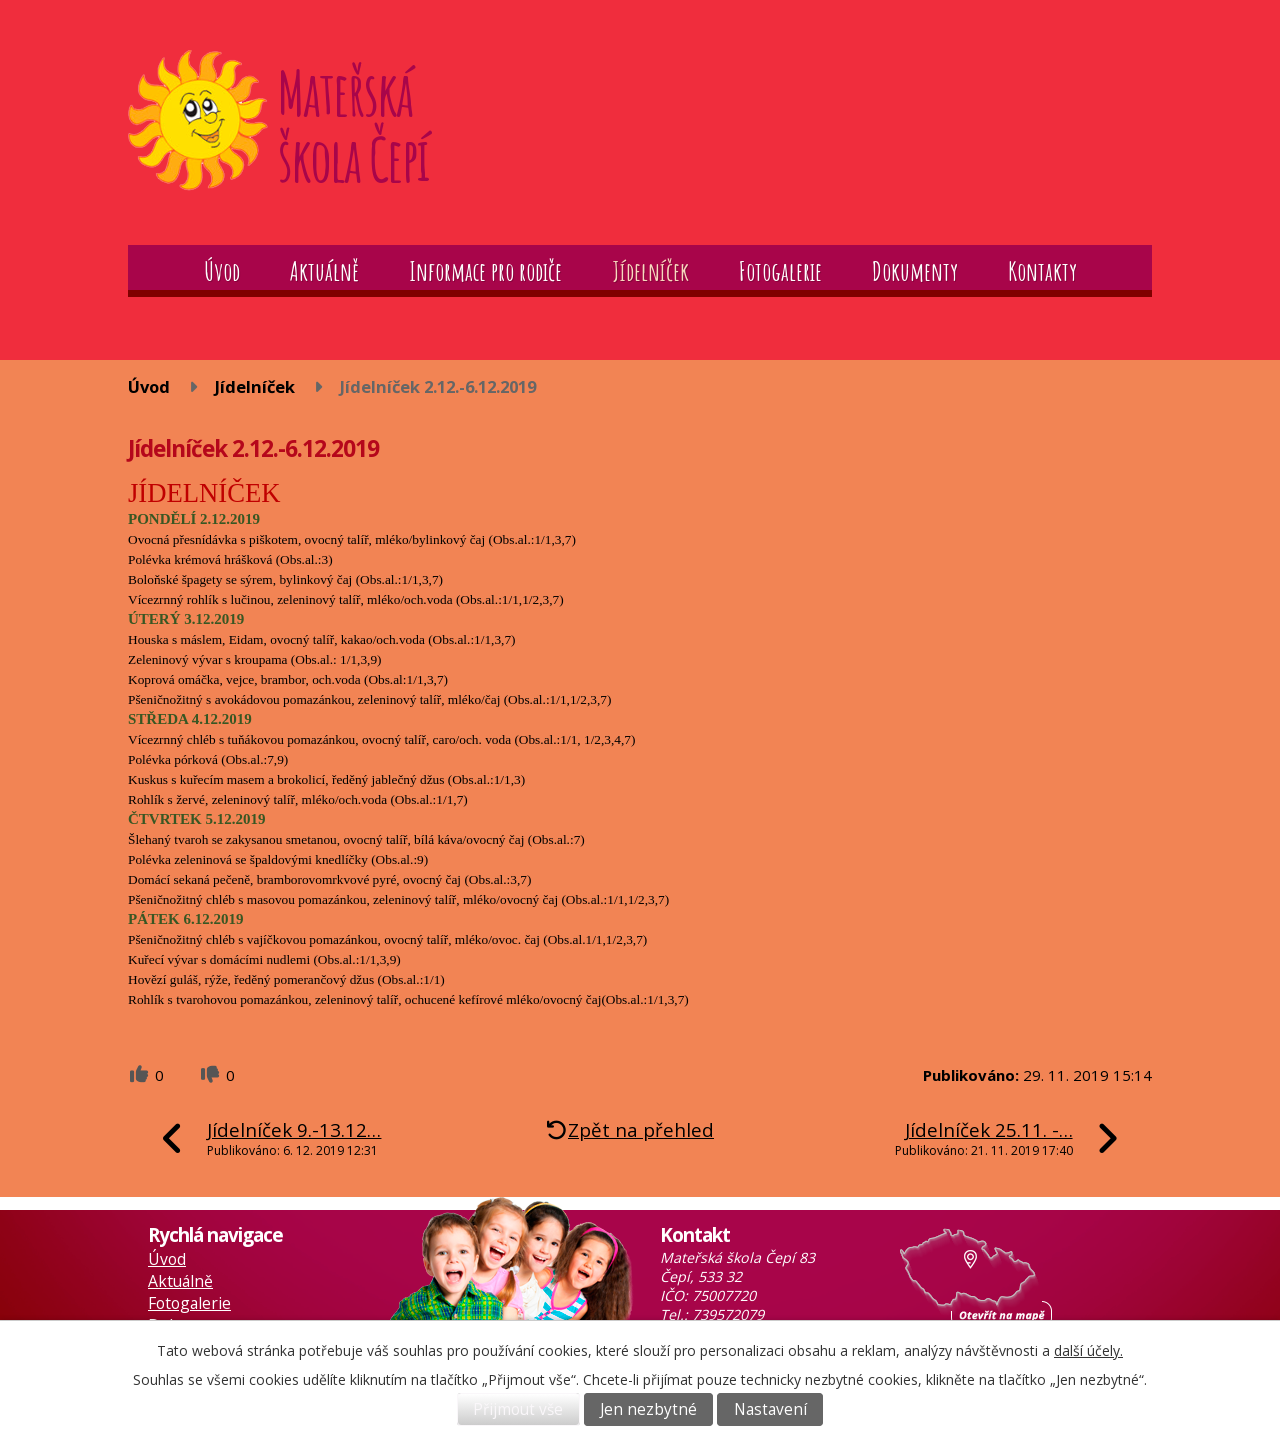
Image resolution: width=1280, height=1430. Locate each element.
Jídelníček (650, 271)
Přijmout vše (518, 1409)
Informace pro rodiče (485, 271)
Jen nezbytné (648, 1409)
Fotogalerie (780, 271)
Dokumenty (915, 271)
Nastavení (770, 1409)
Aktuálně (324, 271)
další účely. (1088, 1350)
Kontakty (1042, 271)
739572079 (728, 1314)
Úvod (222, 271)
